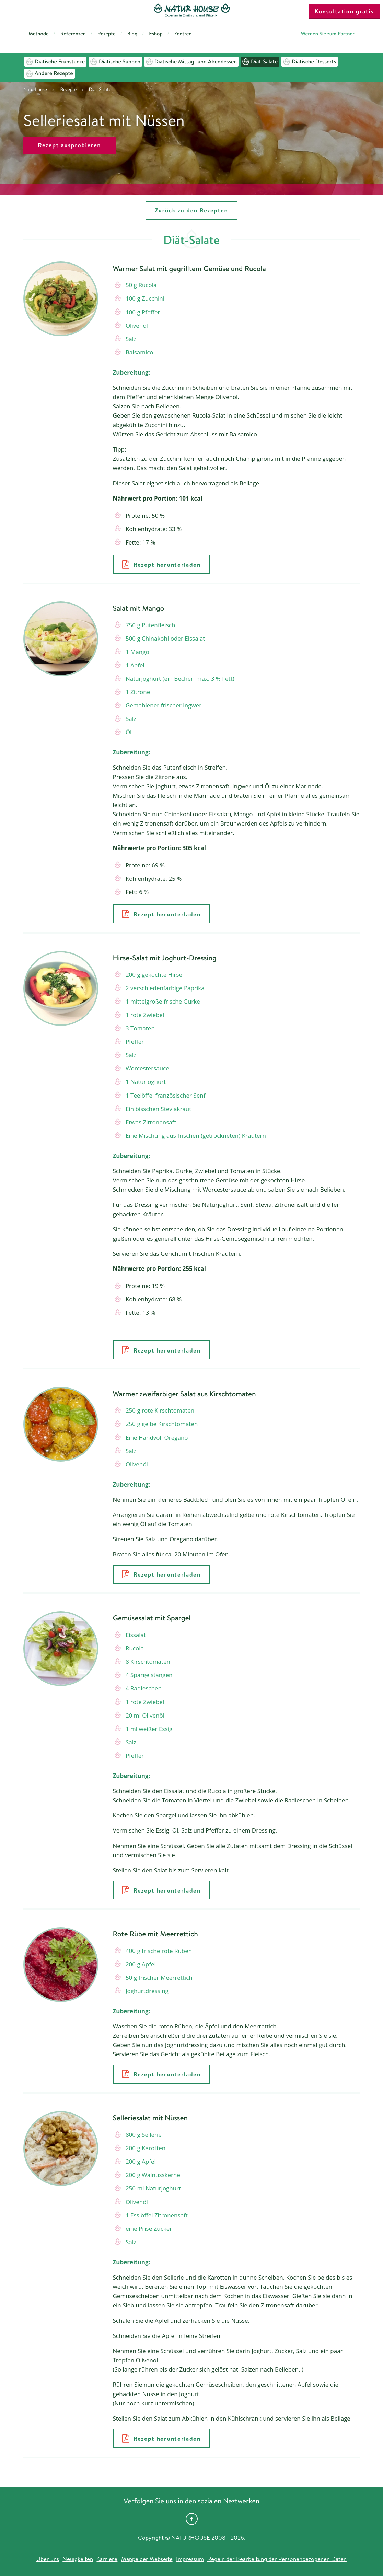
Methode (38, 33)
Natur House (192, 10)
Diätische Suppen (115, 62)
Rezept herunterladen (161, 564)
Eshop (156, 33)
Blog (132, 33)
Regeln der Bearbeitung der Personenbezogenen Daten (277, 2559)
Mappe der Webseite (147, 2559)
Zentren (183, 33)
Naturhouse (35, 89)
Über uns (47, 2559)
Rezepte (106, 33)
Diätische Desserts (309, 62)
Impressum (190, 2559)
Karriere (106, 2559)
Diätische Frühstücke (55, 62)
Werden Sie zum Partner (328, 33)
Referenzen (73, 33)
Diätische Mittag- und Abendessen (191, 62)
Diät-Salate (260, 62)
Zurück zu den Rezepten (191, 210)
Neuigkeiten (77, 2559)
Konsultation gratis (344, 11)
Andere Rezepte (49, 73)
